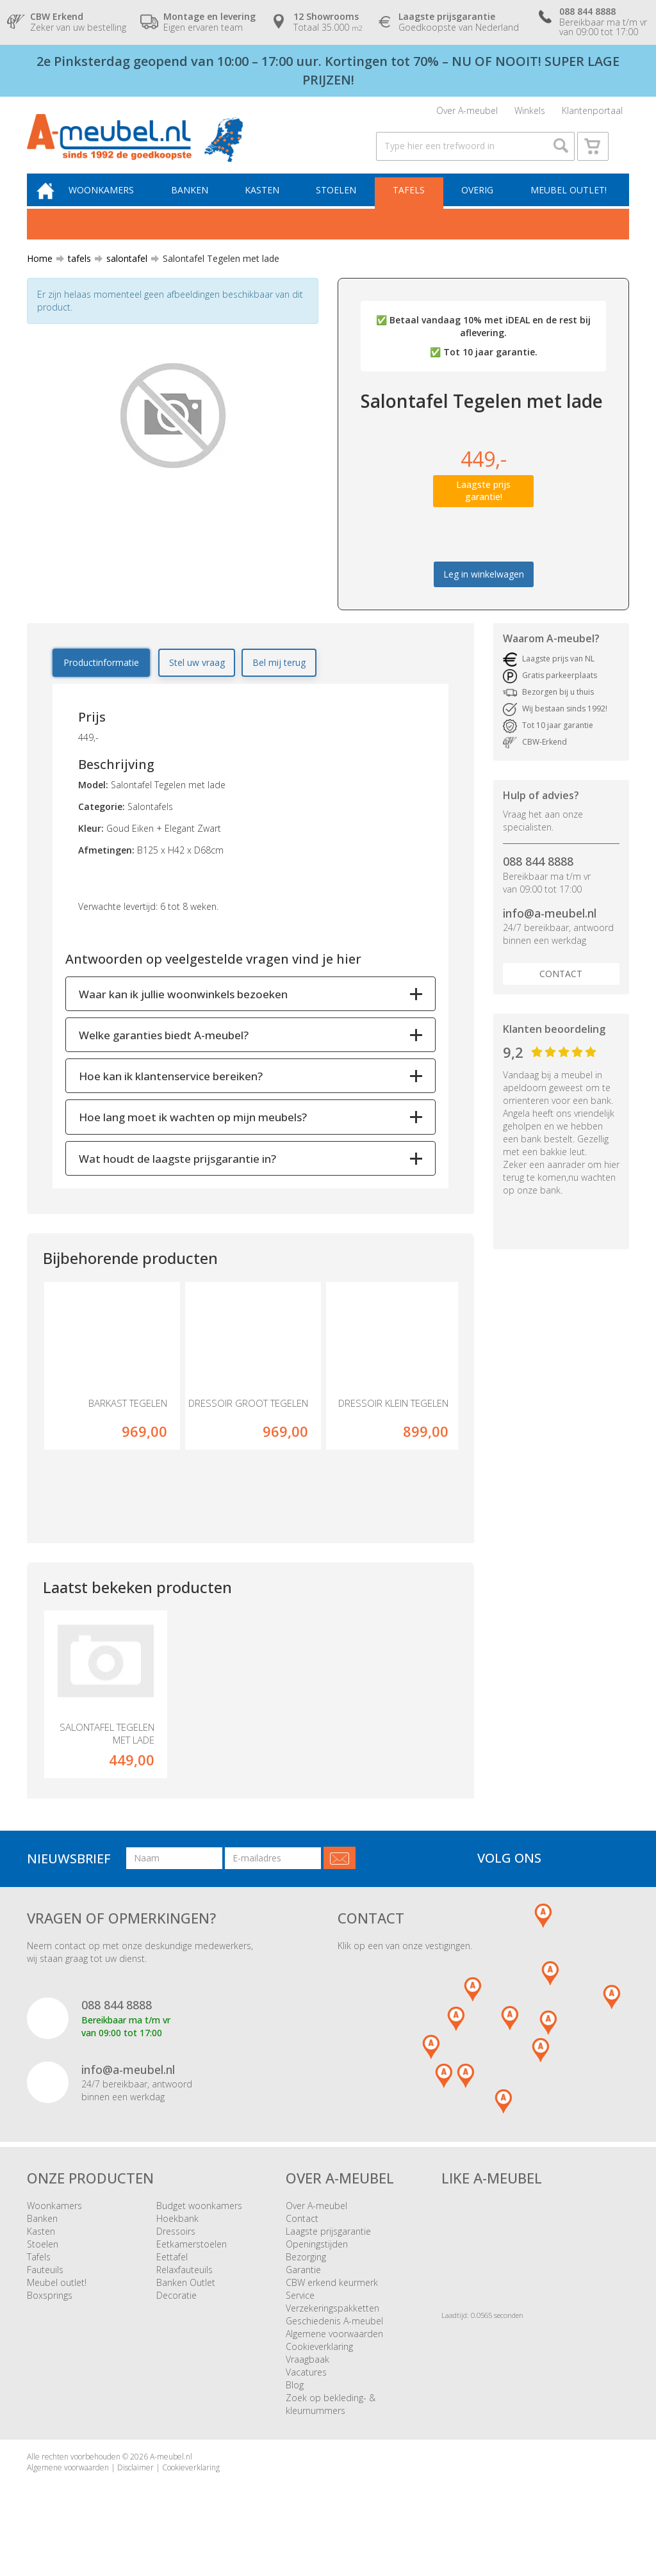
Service (300, 2311)
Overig (479, 203)
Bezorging (306, 2273)
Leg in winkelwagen (483, 588)
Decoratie (176, 2311)
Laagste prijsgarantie (328, 2247)
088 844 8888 (538, 875)
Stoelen (340, 203)
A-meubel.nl (171, 2472)
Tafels (412, 203)
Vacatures (306, 2388)
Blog (295, 2401)
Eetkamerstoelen (191, 2260)
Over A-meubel (467, 112)
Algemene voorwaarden (334, 2350)
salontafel (122, 272)
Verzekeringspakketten (332, 2324)
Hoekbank (177, 2234)
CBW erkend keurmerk (332, 2298)
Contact (560, 988)
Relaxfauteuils (184, 2286)
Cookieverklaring (319, 2362)
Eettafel (172, 2273)
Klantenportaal (592, 112)
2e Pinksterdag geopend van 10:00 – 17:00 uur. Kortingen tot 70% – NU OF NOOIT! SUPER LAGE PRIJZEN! (328, 70)
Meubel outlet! (567, 203)
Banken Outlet (185, 2298)
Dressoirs (175, 2247)
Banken (198, 203)
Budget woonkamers (199, 2222)
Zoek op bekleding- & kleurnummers (330, 2420)
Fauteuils (45, 2286)
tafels (74, 272)
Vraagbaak (307, 2375)
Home (40, 272)
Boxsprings (49, 2311)
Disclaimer (135, 2483)
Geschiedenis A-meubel (334, 2337)
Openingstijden (317, 2260)
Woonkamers (112, 203)
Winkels (529, 112)
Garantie (303, 2286)
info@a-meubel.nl (549, 927)
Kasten (268, 203)
